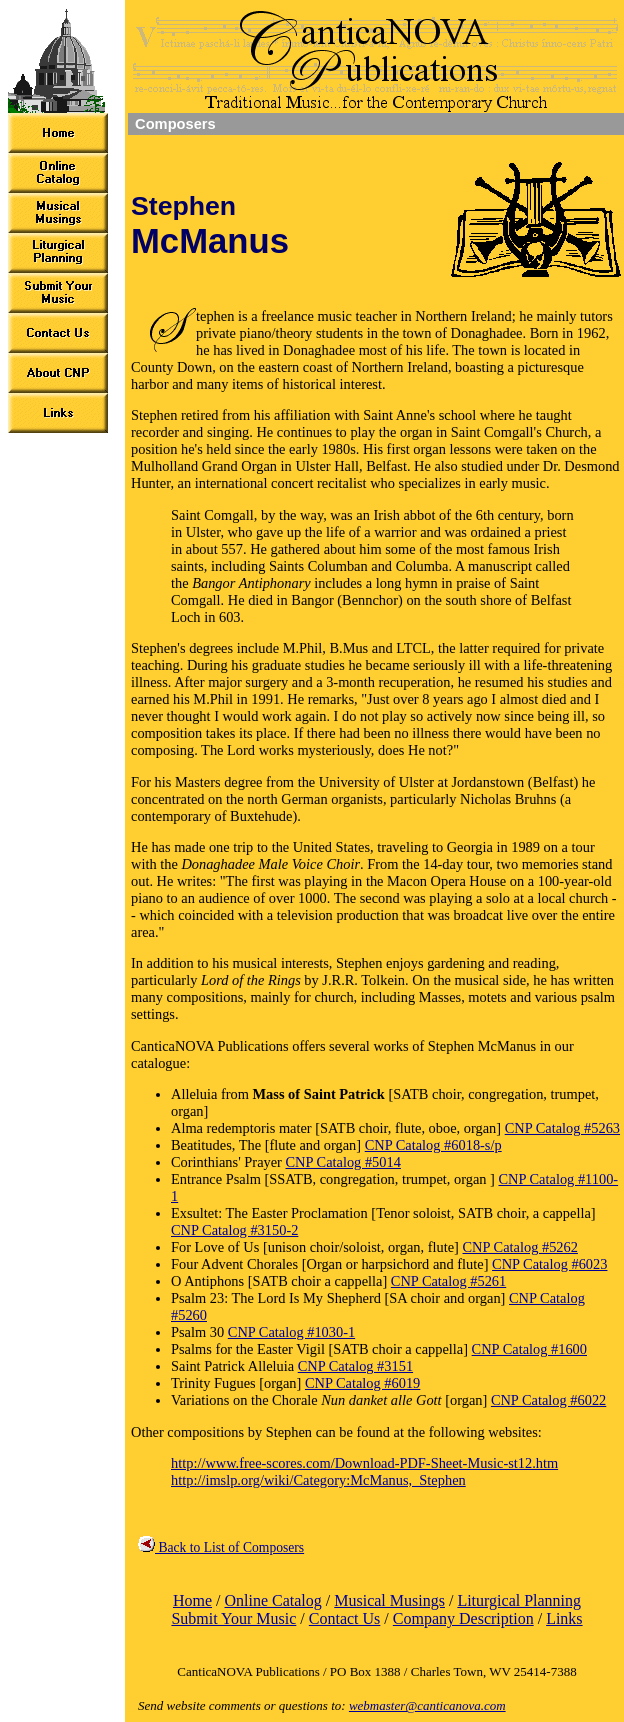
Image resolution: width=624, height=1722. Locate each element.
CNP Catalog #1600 (529, 1349)
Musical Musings (389, 1600)
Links (564, 1618)
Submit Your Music (233, 1618)
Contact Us (345, 1618)
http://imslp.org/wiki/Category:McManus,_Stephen (318, 1480)
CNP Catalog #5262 (520, 1247)
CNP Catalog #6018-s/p (433, 1145)
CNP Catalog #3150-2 (234, 1230)
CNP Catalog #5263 (562, 1128)
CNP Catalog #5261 (448, 1281)
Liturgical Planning (519, 1600)
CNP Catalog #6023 (549, 1264)
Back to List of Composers (221, 1547)
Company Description (463, 1618)
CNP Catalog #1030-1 (291, 1332)
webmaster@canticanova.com (427, 1705)
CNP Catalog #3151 (355, 1366)
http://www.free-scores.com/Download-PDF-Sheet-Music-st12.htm (364, 1463)
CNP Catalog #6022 (548, 1400)
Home (192, 1600)
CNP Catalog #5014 (343, 1162)
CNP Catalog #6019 (362, 1383)
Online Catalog (272, 1600)
